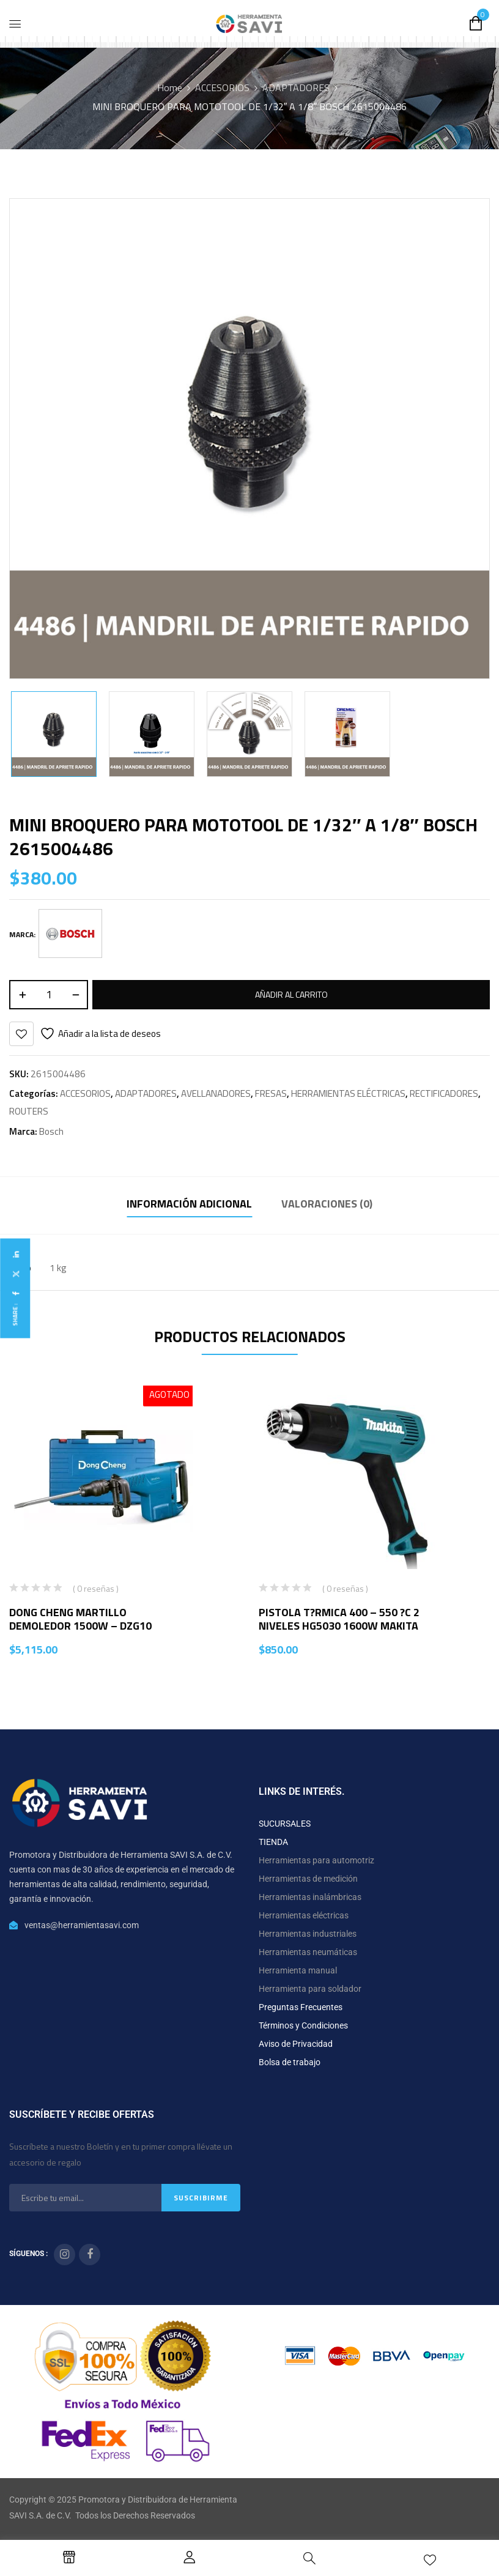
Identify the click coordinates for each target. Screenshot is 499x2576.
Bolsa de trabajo (289, 2062)
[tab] (189, 1205)
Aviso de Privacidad (296, 2044)
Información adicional (189, 1203)
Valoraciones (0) (326, 1203)
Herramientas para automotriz (316, 1860)
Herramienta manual (298, 1970)
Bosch (51, 1131)
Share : (15, 1314)
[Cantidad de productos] (48, 994)
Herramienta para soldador (310, 1989)
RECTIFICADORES (444, 1093)
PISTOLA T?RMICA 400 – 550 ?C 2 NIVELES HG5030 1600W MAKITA (339, 1619)
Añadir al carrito (291, 994)
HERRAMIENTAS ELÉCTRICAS (348, 1093)
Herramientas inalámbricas (310, 1897)
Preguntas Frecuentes (300, 2007)
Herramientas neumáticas (308, 1952)
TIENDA (273, 1842)
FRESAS (271, 1093)
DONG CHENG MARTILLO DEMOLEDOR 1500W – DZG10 (80, 1619)
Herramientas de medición (308, 1879)
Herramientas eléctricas (304, 1915)
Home (169, 87)
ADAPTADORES (296, 87)
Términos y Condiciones (303, 2025)
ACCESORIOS (222, 87)
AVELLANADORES (216, 1093)
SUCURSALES (285, 1823)
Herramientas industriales (308, 1934)
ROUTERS (28, 1111)
